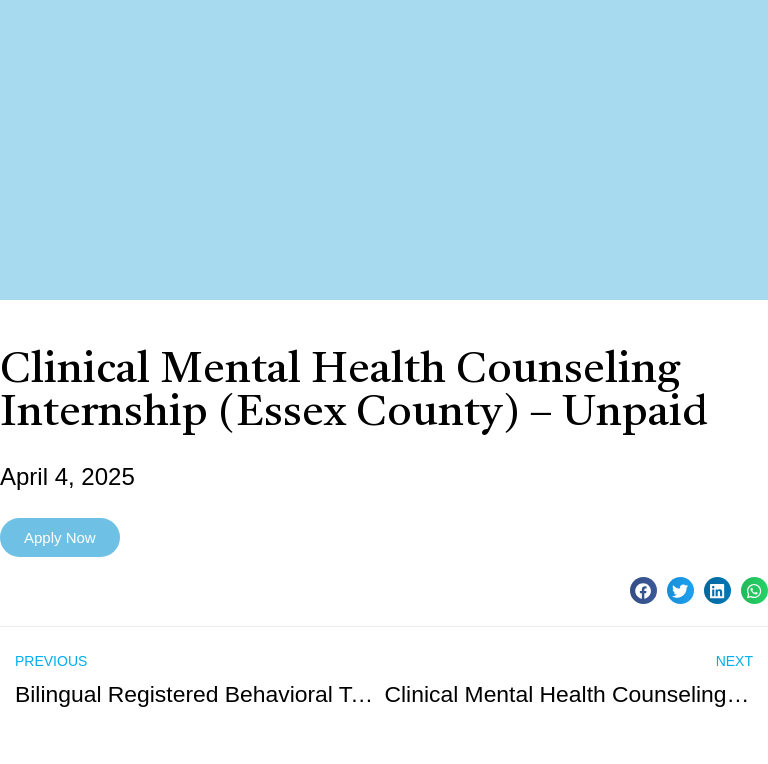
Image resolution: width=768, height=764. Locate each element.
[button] (643, 590)
